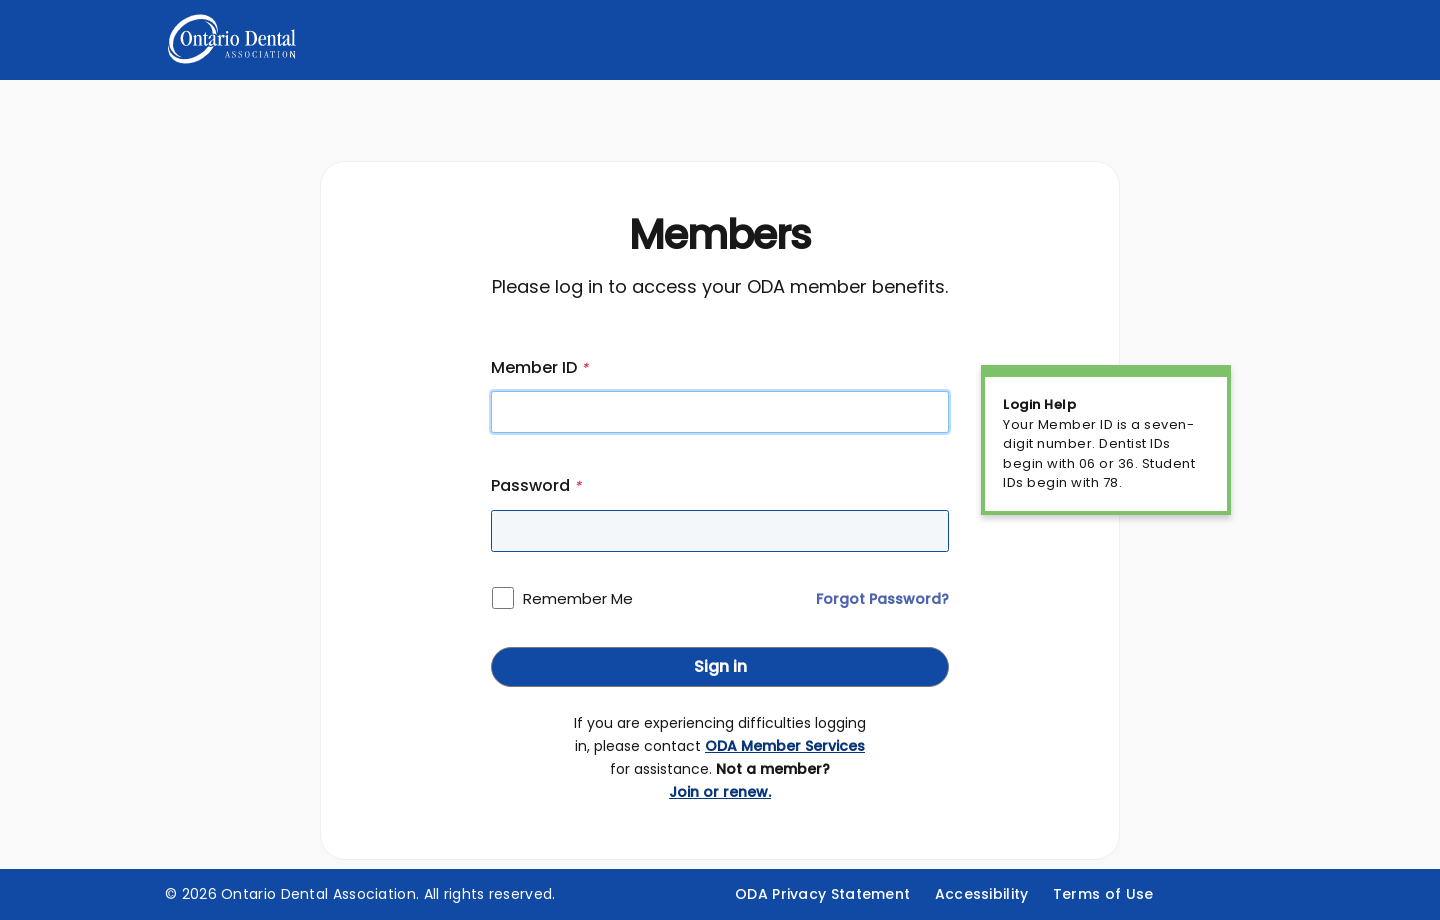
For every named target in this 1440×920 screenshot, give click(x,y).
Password (536, 485)
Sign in (720, 666)
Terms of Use (1103, 894)
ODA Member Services (785, 746)
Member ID (539, 367)
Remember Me (578, 598)
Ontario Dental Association (318, 894)
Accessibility (982, 894)
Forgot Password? (882, 599)
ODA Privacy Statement (822, 894)
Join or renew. (720, 792)
